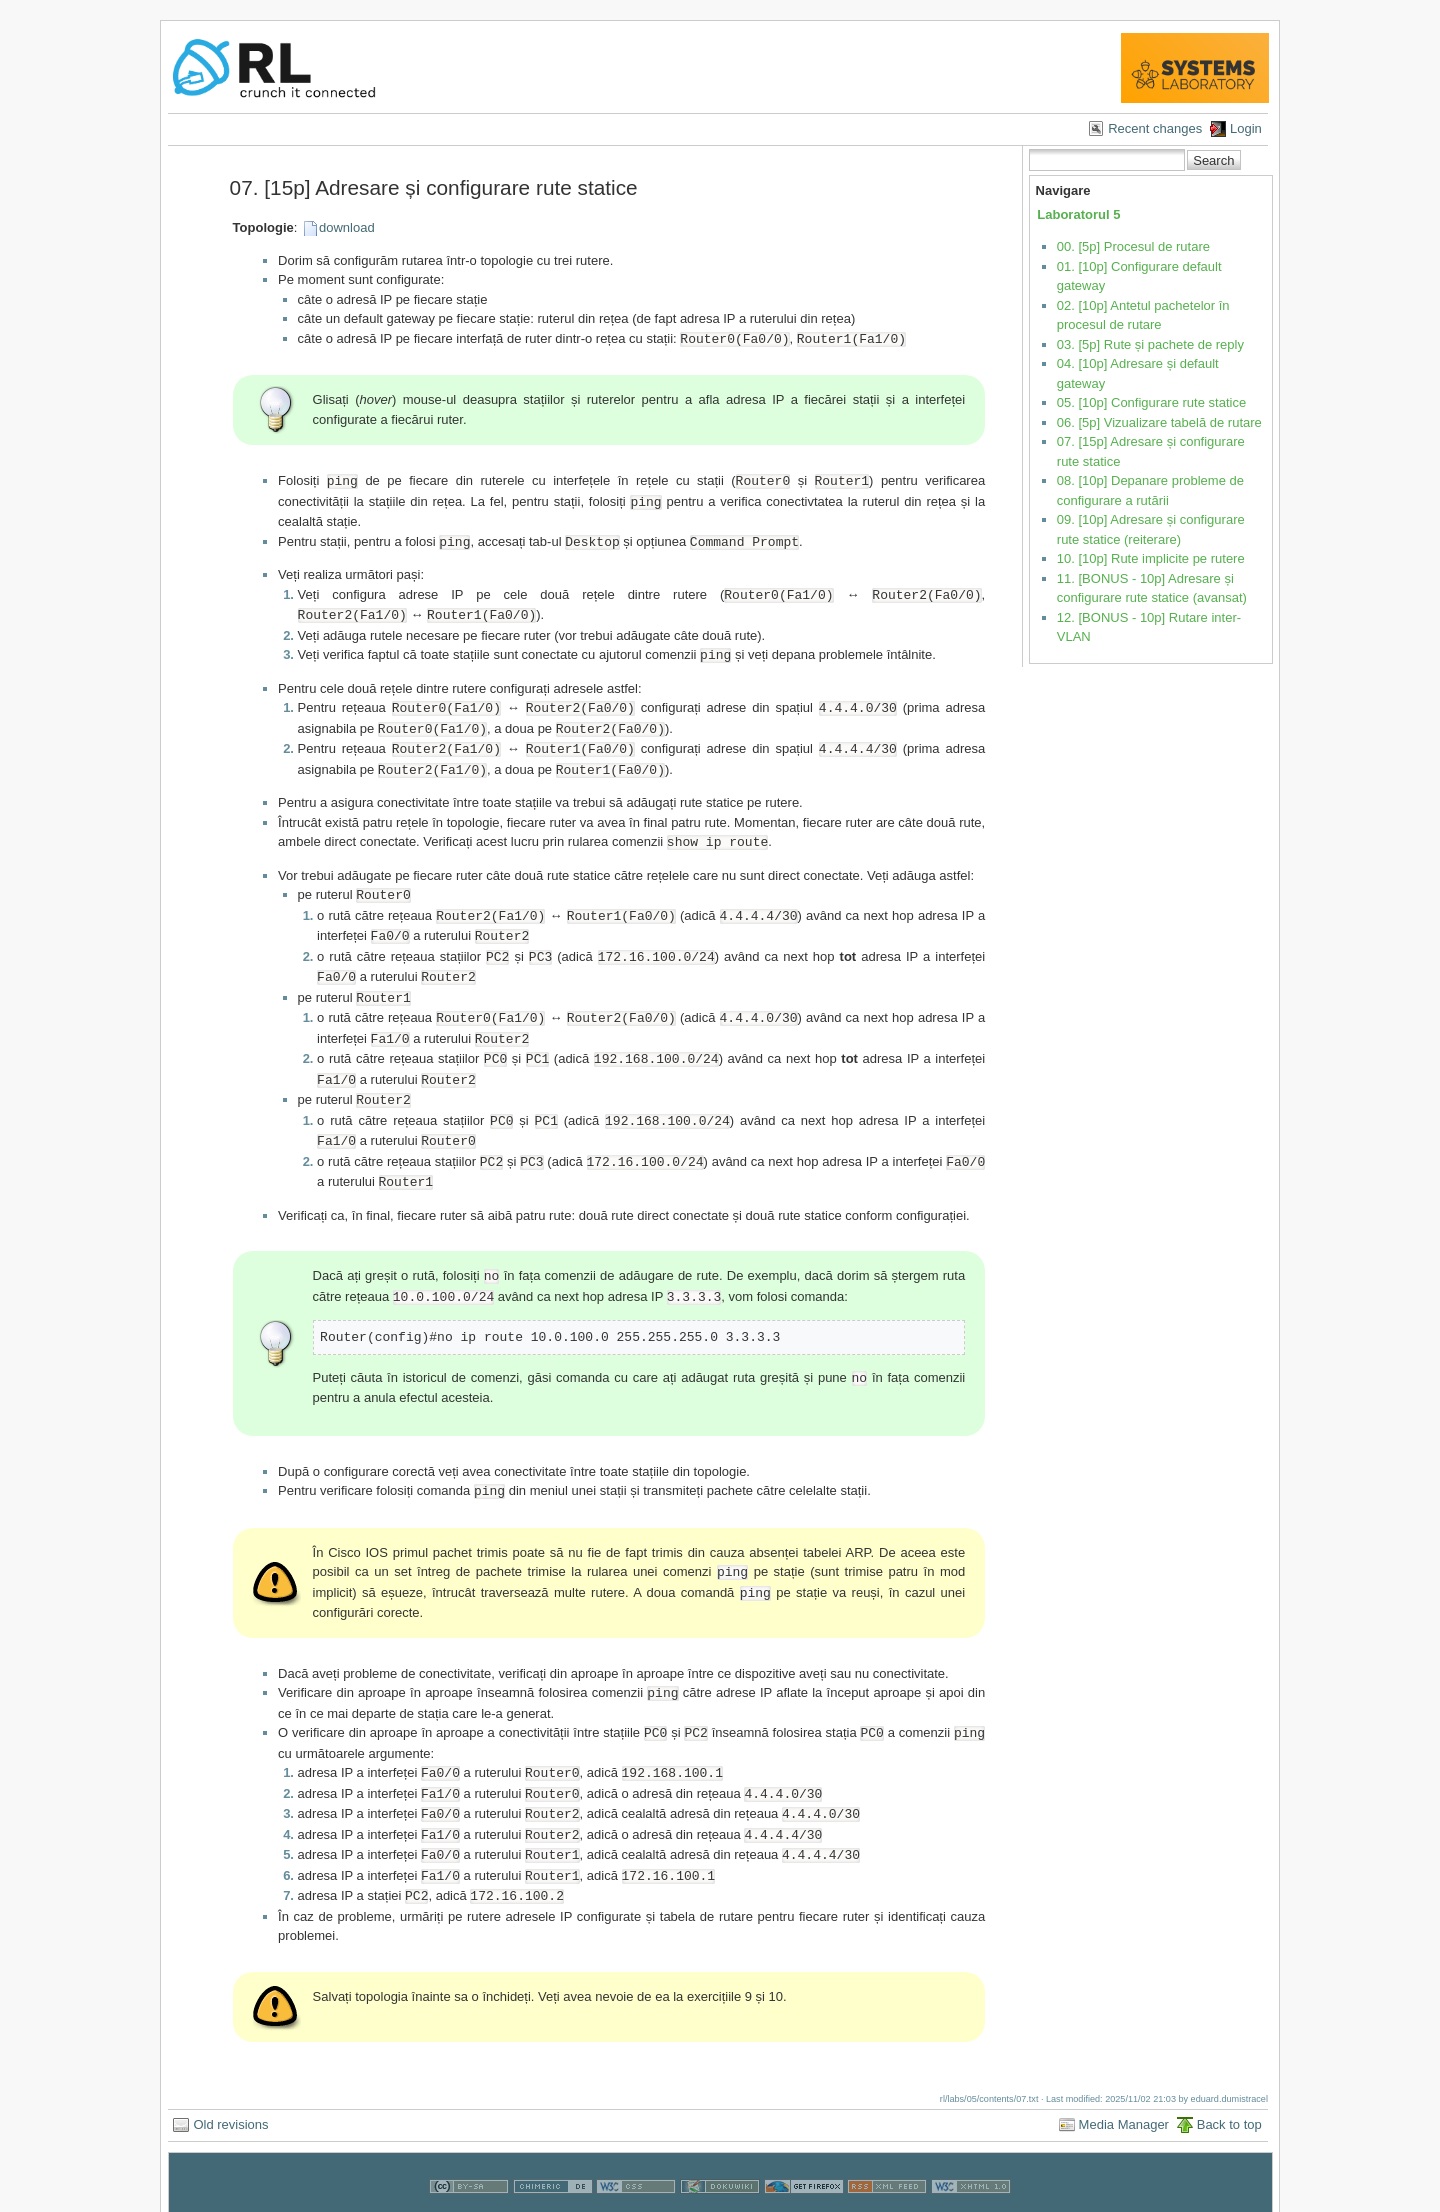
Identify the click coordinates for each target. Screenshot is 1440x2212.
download (347, 227)
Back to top (1229, 2082)
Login (1246, 128)
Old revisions (230, 2082)
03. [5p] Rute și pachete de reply (1150, 344)
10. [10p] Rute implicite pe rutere (1151, 558)
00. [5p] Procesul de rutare (1133, 246)
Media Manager (1124, 2082)
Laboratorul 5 (1078, 214)
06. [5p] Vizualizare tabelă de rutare (1159, 422)
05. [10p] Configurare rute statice (1151, 402)
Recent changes (1155, 128)
